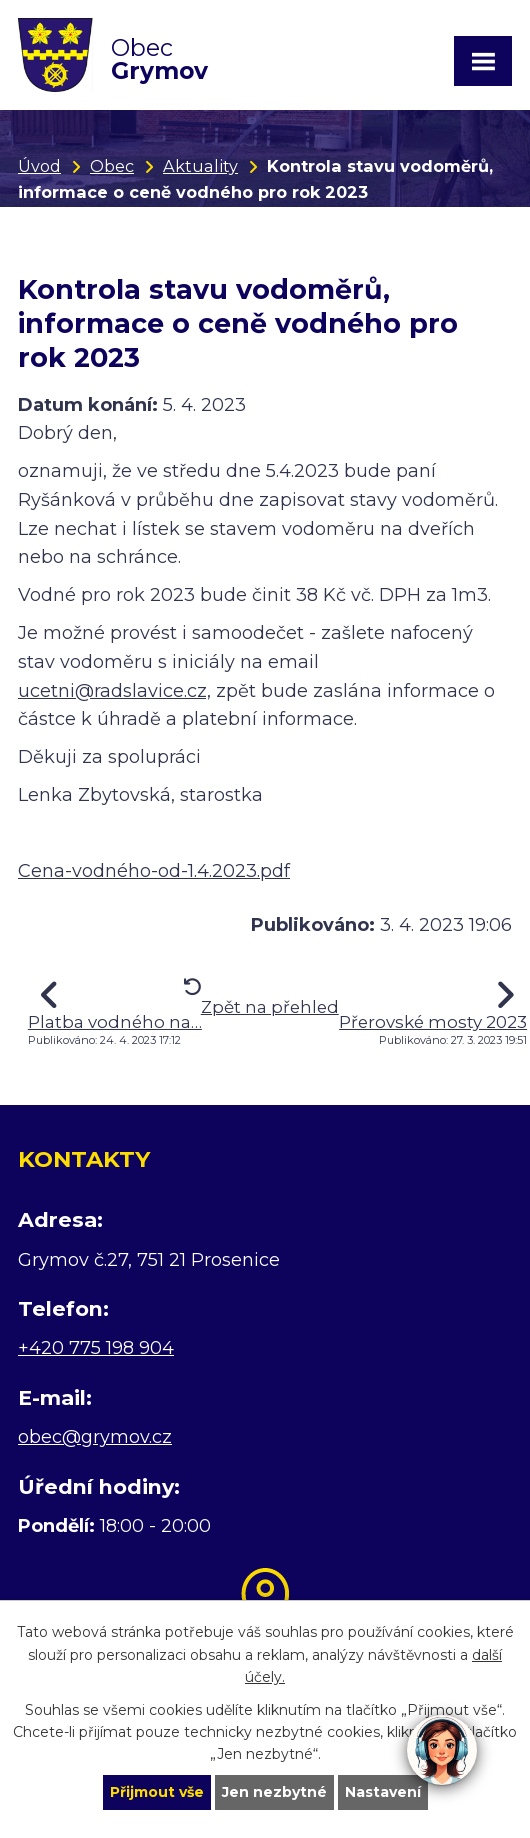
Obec (112, 166)
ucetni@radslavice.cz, (114, 691)
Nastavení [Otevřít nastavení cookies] (383, 1792)
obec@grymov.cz (95, 1437)
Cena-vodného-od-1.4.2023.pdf (154, 871)
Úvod (39, 166)
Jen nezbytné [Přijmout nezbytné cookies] (274, 1792)
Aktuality (200, 166)
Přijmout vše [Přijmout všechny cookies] (157, 1792)
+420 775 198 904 (96, 1348)
